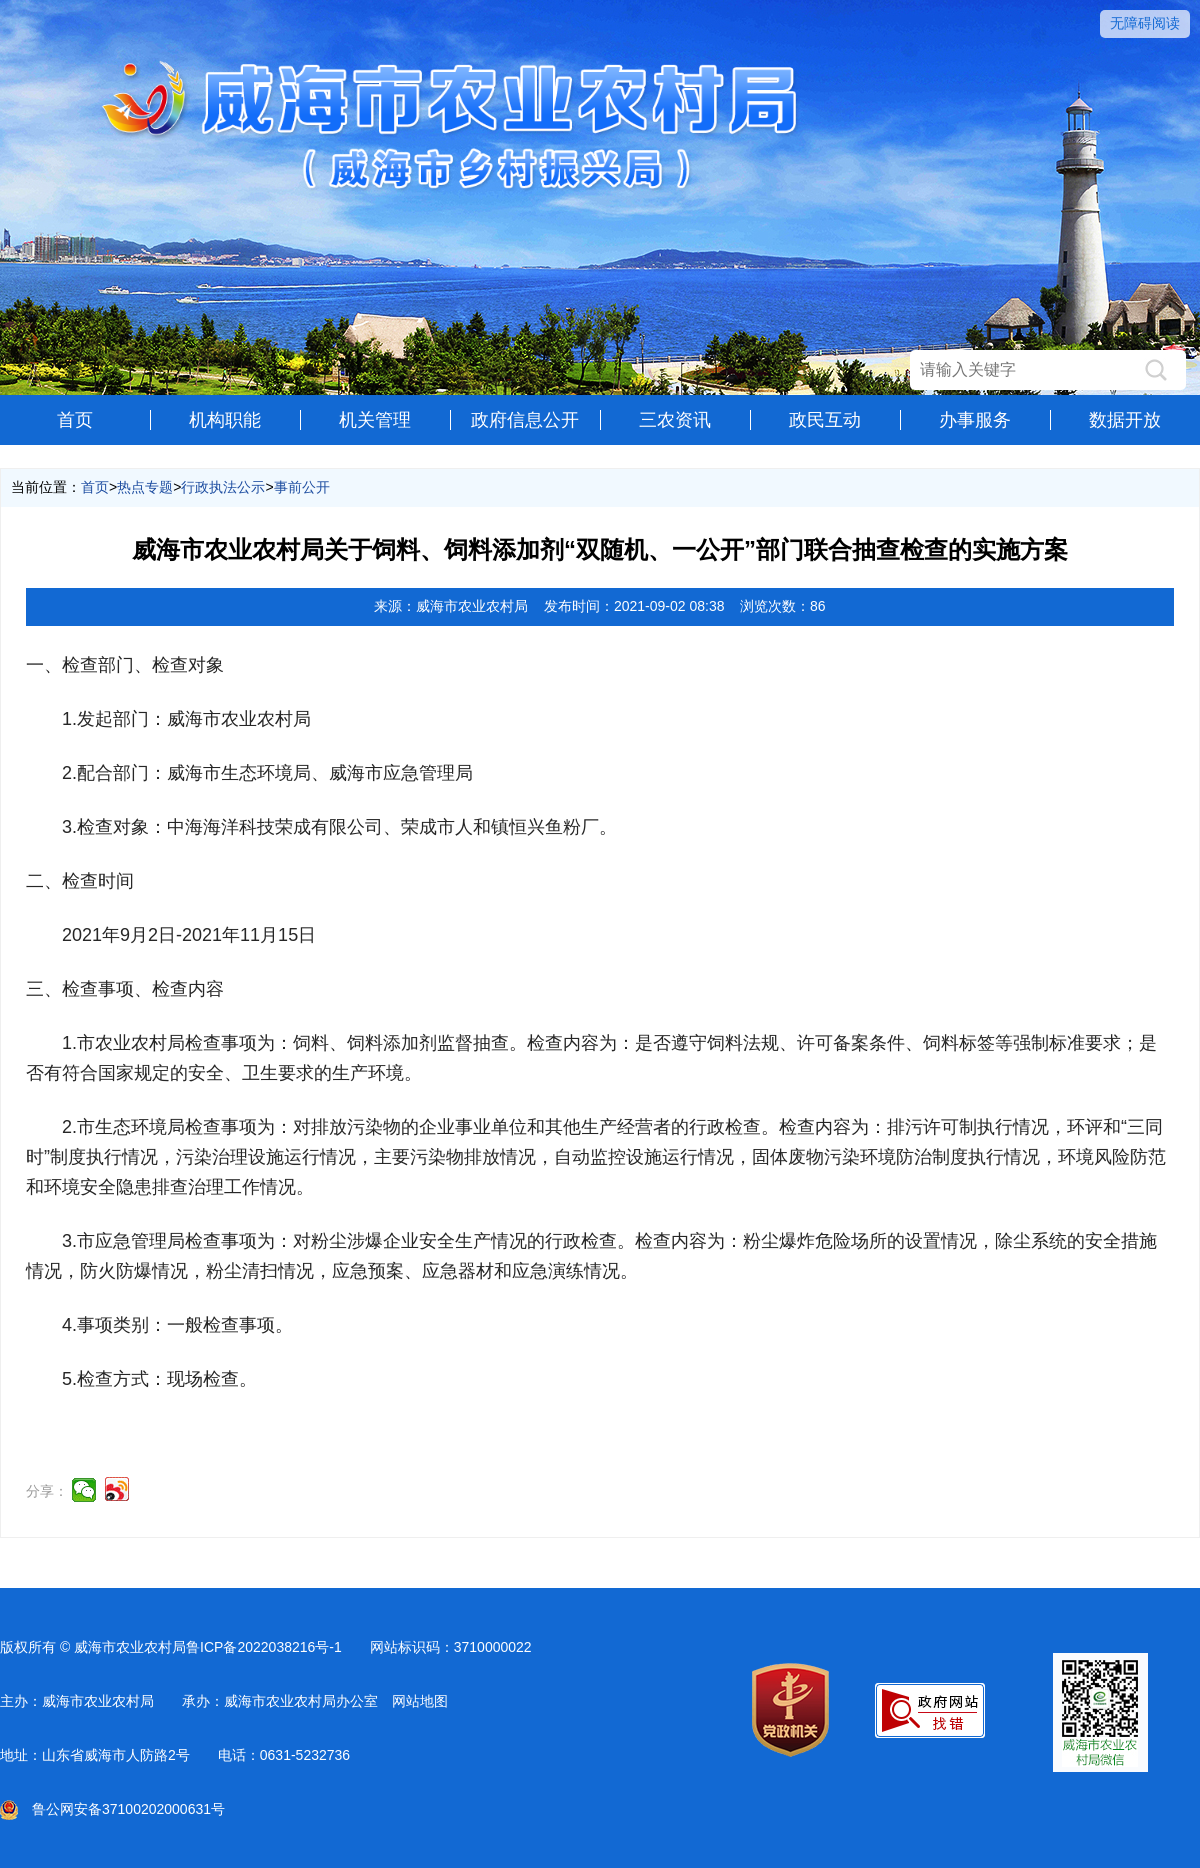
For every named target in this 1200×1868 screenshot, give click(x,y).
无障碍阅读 (1145, 23)
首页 (75, 420)
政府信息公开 (525, 420)
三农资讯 (675, 420)
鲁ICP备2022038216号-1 (264, 1647)
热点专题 (145, 487)
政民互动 (825, 420)
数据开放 (1125, 420)
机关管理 (375, 420)
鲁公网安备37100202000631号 (112, 1809)
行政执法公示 (223, 487)
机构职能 (225, 420)
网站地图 (420, 1701)
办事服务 (975, 420)
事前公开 (302, 487)
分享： (47, 1491)
